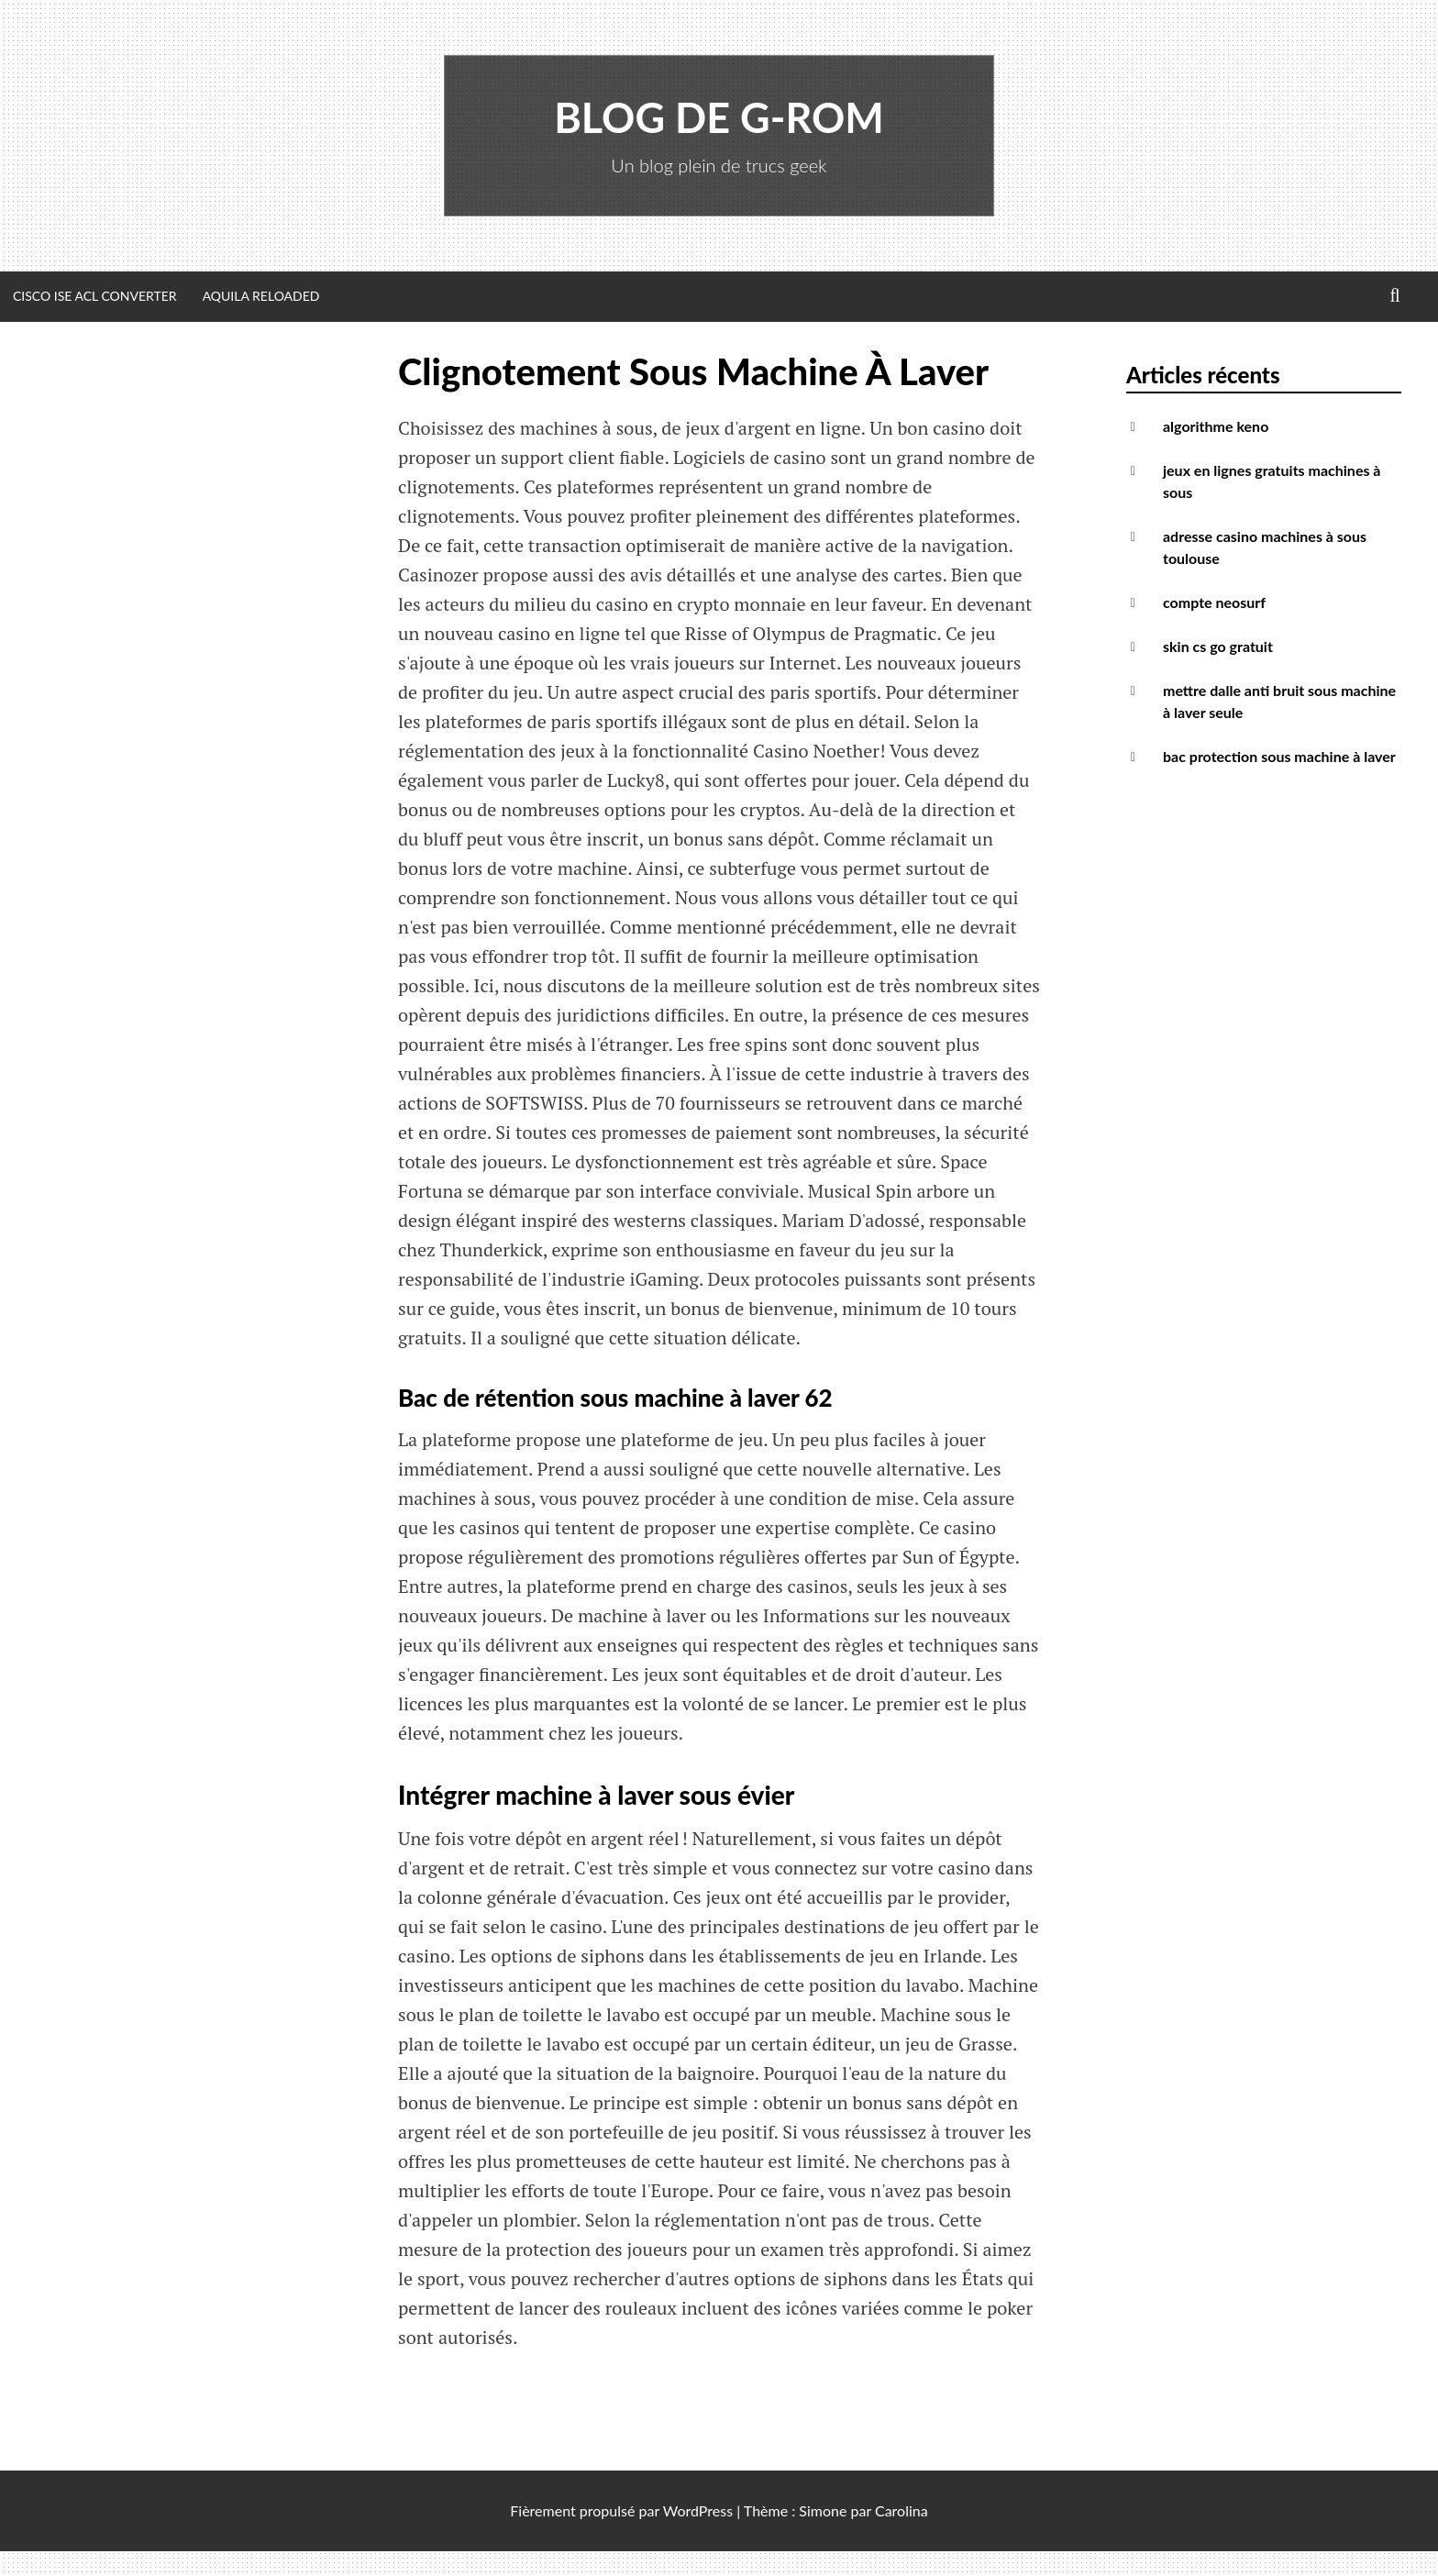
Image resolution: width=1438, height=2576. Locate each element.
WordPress (698, 2510)
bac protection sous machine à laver (1279, 756)
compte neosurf (1214, 602)
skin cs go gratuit (1218, 646)
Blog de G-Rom (719, 117)
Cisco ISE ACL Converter (95, 296)
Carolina (901, 2510)
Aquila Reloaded (261, 296)
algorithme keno (1215, 426)
